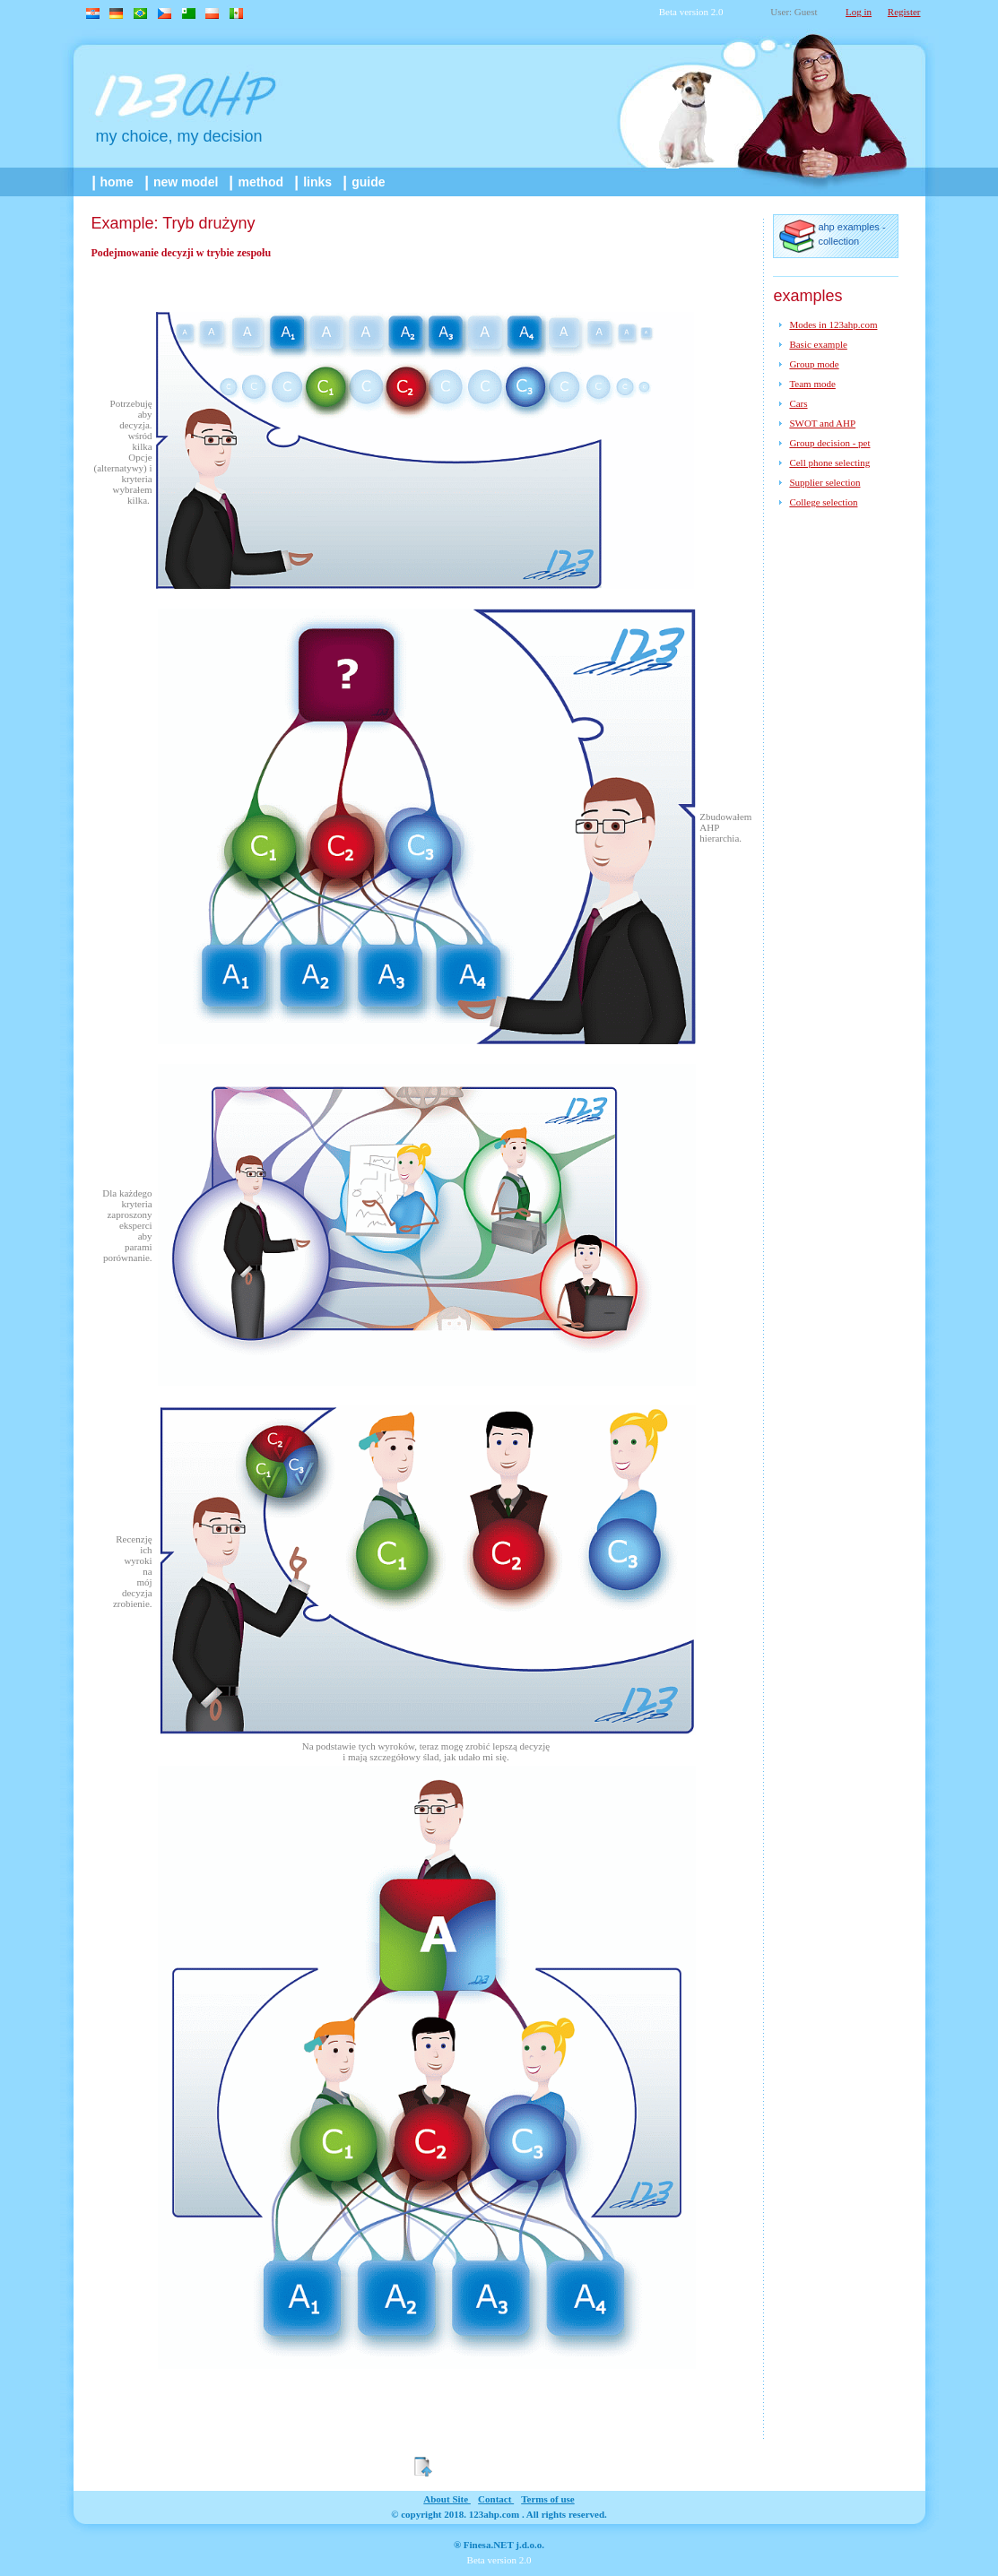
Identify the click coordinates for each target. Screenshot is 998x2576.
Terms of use (547, 2499)
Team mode (812, 383)
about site (447, 2499)
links (314, 182)
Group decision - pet (829, 442)
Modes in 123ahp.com (833, 324)
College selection (823, 502)
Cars (798, 403)
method (257, 182)
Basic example (817, 344)
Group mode (813, 364)
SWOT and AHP (822, 423)
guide (365, 182)
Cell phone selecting (829, 462)
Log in (859, 11)
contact (496, 2499)
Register (904, 11)
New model (182, 182)
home (114, 182)
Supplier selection (824, 482)
